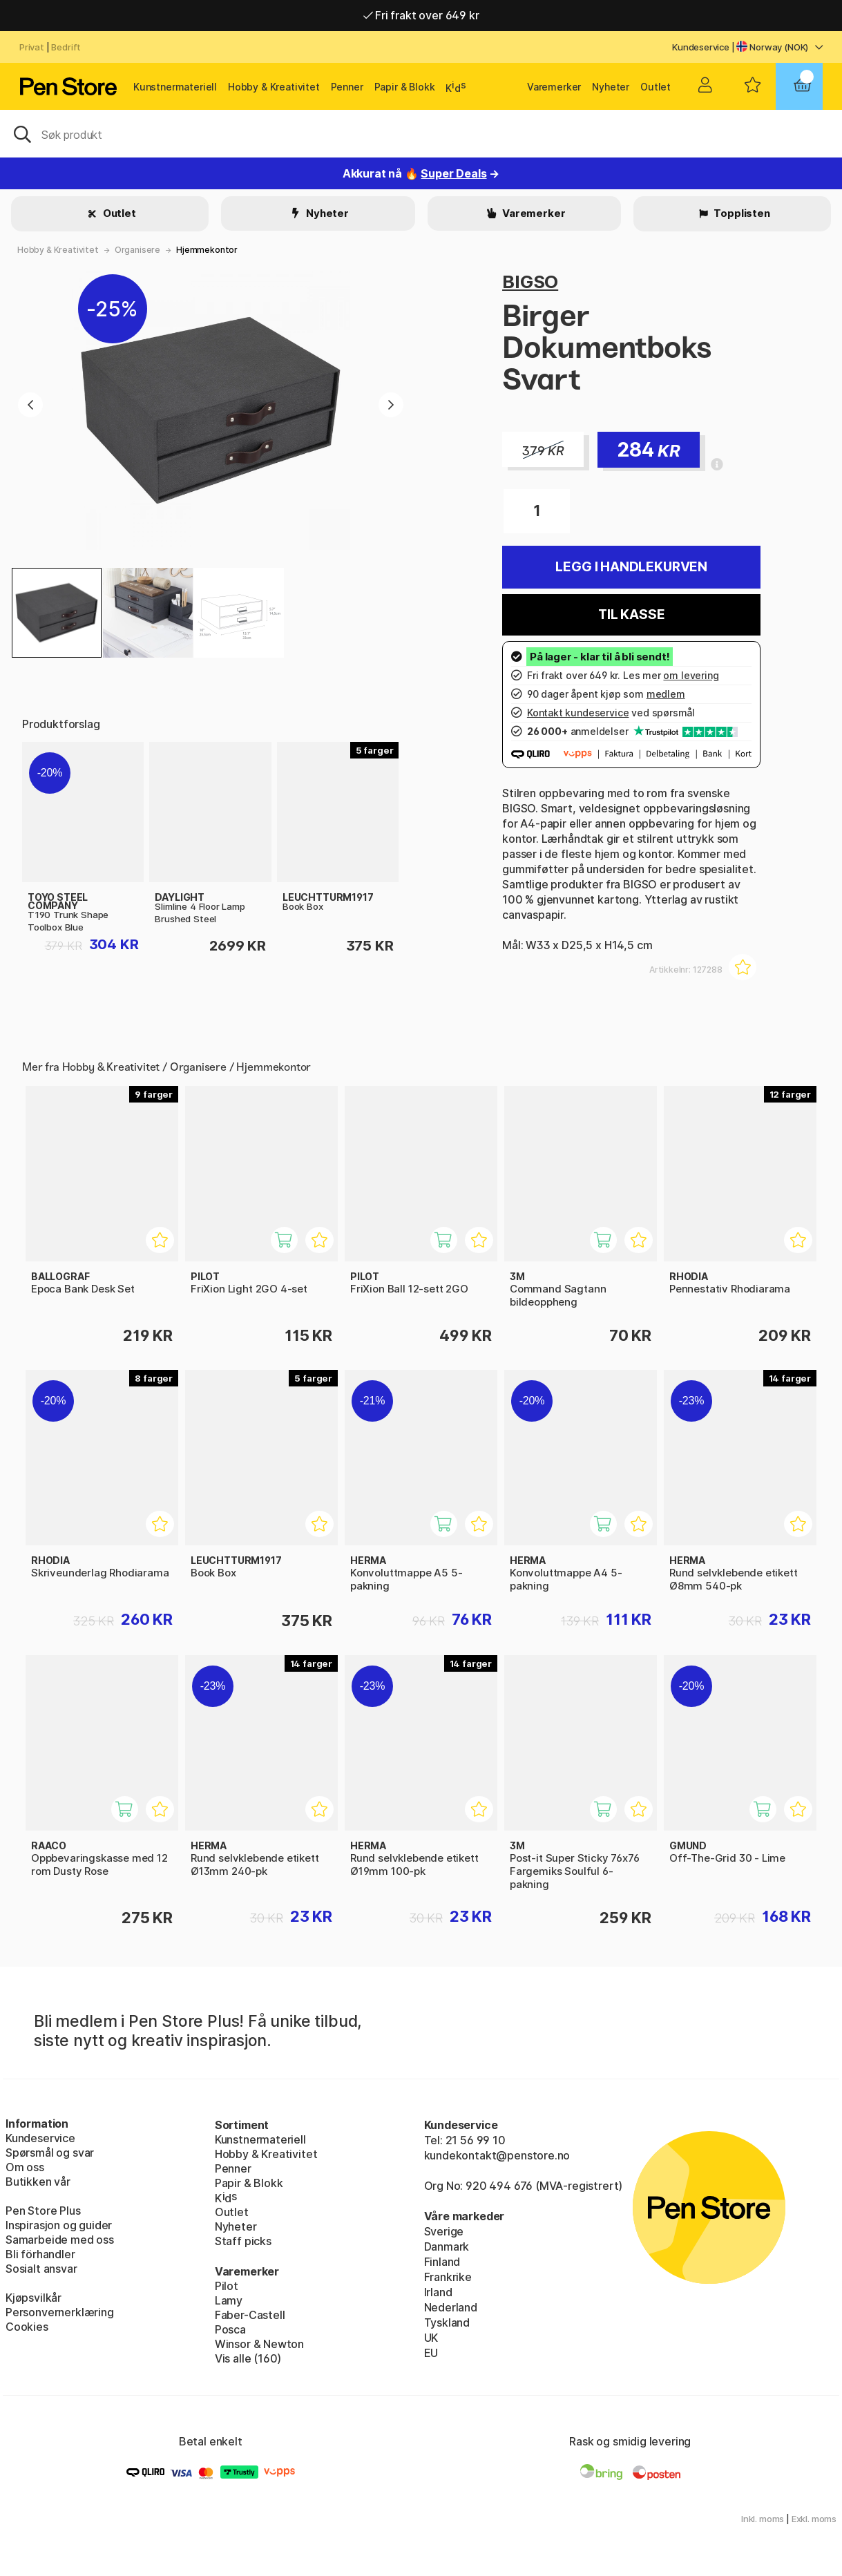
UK (431, 2338)
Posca (230, 2329)
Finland (442, 2262)
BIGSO (530, 281)
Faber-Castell (250, 2315)
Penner (347, 87)
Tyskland (447, 2322)
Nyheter (610, 87)
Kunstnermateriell (175, 87)
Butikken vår (38, 2181)
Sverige (444, 2231)
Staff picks (243, 2241)
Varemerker (554, 87)
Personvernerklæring (60, 2312)
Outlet (655, 87)
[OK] (421, 133)
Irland (438, 2292)
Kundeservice (700, 47)
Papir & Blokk (404, 87)
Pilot (226, 2286)
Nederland (450, 2307)
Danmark (447, 2246)
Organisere (137, 250)
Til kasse (631, 614)
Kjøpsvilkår (33, 2298)
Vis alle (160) (248, 2358)
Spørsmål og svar (50, 2152)
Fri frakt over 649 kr (421, 15)
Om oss (25, 2167)
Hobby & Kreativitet (274, 87)
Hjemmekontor (207, 250)
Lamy (228, 2300)
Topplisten (741, 213)
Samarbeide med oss (60, 2239)
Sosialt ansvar (41, 2269)
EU (431, 2353)
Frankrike (448, 2277)
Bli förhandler (40, 2254)
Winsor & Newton (259, 2344)
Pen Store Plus (43, 2210)
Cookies (27, 2327)
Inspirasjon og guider (59, 2225)
